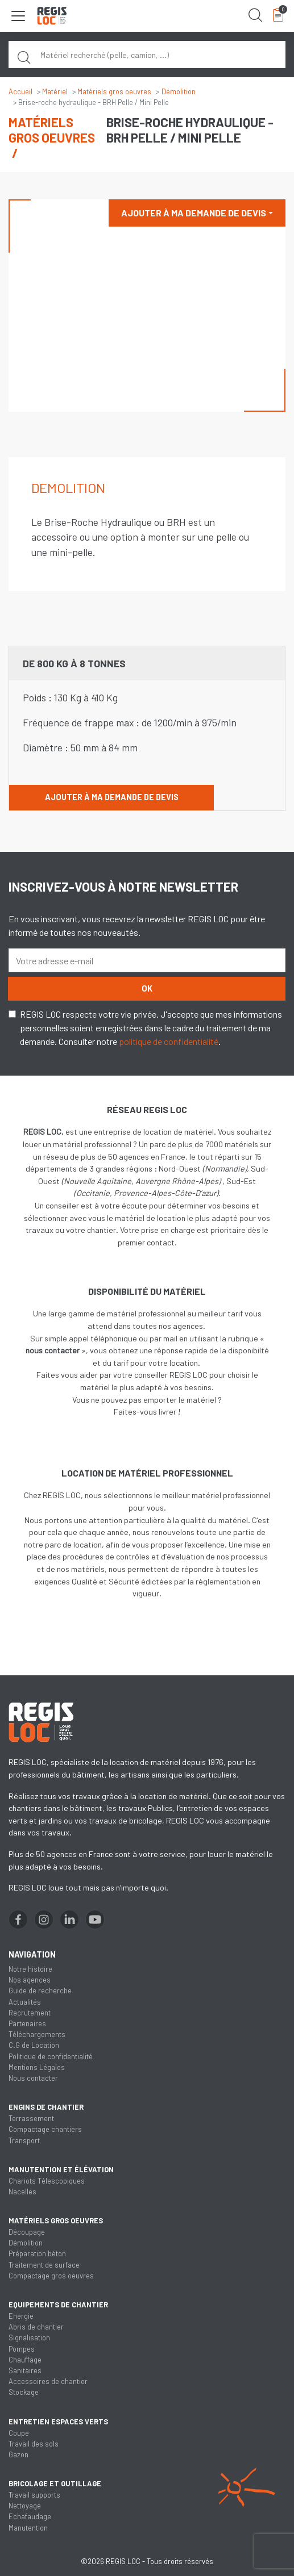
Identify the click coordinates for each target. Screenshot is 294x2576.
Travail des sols (34, 2443)
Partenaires (27, 2023)
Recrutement (30, 2012)
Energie (21, 2315)
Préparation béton (37, 2253)
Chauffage (25, 2359)
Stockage (24, 2392)
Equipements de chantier (58, 2304)
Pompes (22, 2348)
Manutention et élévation (61, 2169)
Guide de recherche (40, 1990)
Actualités (25, 2001)
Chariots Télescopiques (47, 2180)
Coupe (19, 2432)
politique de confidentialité (168, 1041)
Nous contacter (33, 2077)
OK (147, 988)
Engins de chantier (46, 2106)
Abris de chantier (36, 2326)
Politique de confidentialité (51, 2056)
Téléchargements (37, 2034)
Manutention (28, 2527)
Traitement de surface (44, 2264)
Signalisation (29, 2337)
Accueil (20, 91)
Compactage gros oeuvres (51, 2275)
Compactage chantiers (45, 2129)
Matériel (55, 91)
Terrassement (31, 2118)
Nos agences (30, 1979)
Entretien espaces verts (58, 2421)
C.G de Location (34, 2045)
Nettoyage (25, 2505)
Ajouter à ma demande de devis (193, 212)
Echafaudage (30, 2516)
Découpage (27, 2231)
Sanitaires (25, 2370)
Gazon (18, 2454)
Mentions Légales (37, 2067)
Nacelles (22, 2191)
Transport (24, 2140)
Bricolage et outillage (55, 2483)
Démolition (179, 91)
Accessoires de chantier (48, 2381)
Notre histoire (30, 1968)
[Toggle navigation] (18, 16)
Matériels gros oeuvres (114, 91)
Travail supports (34, 2494)
